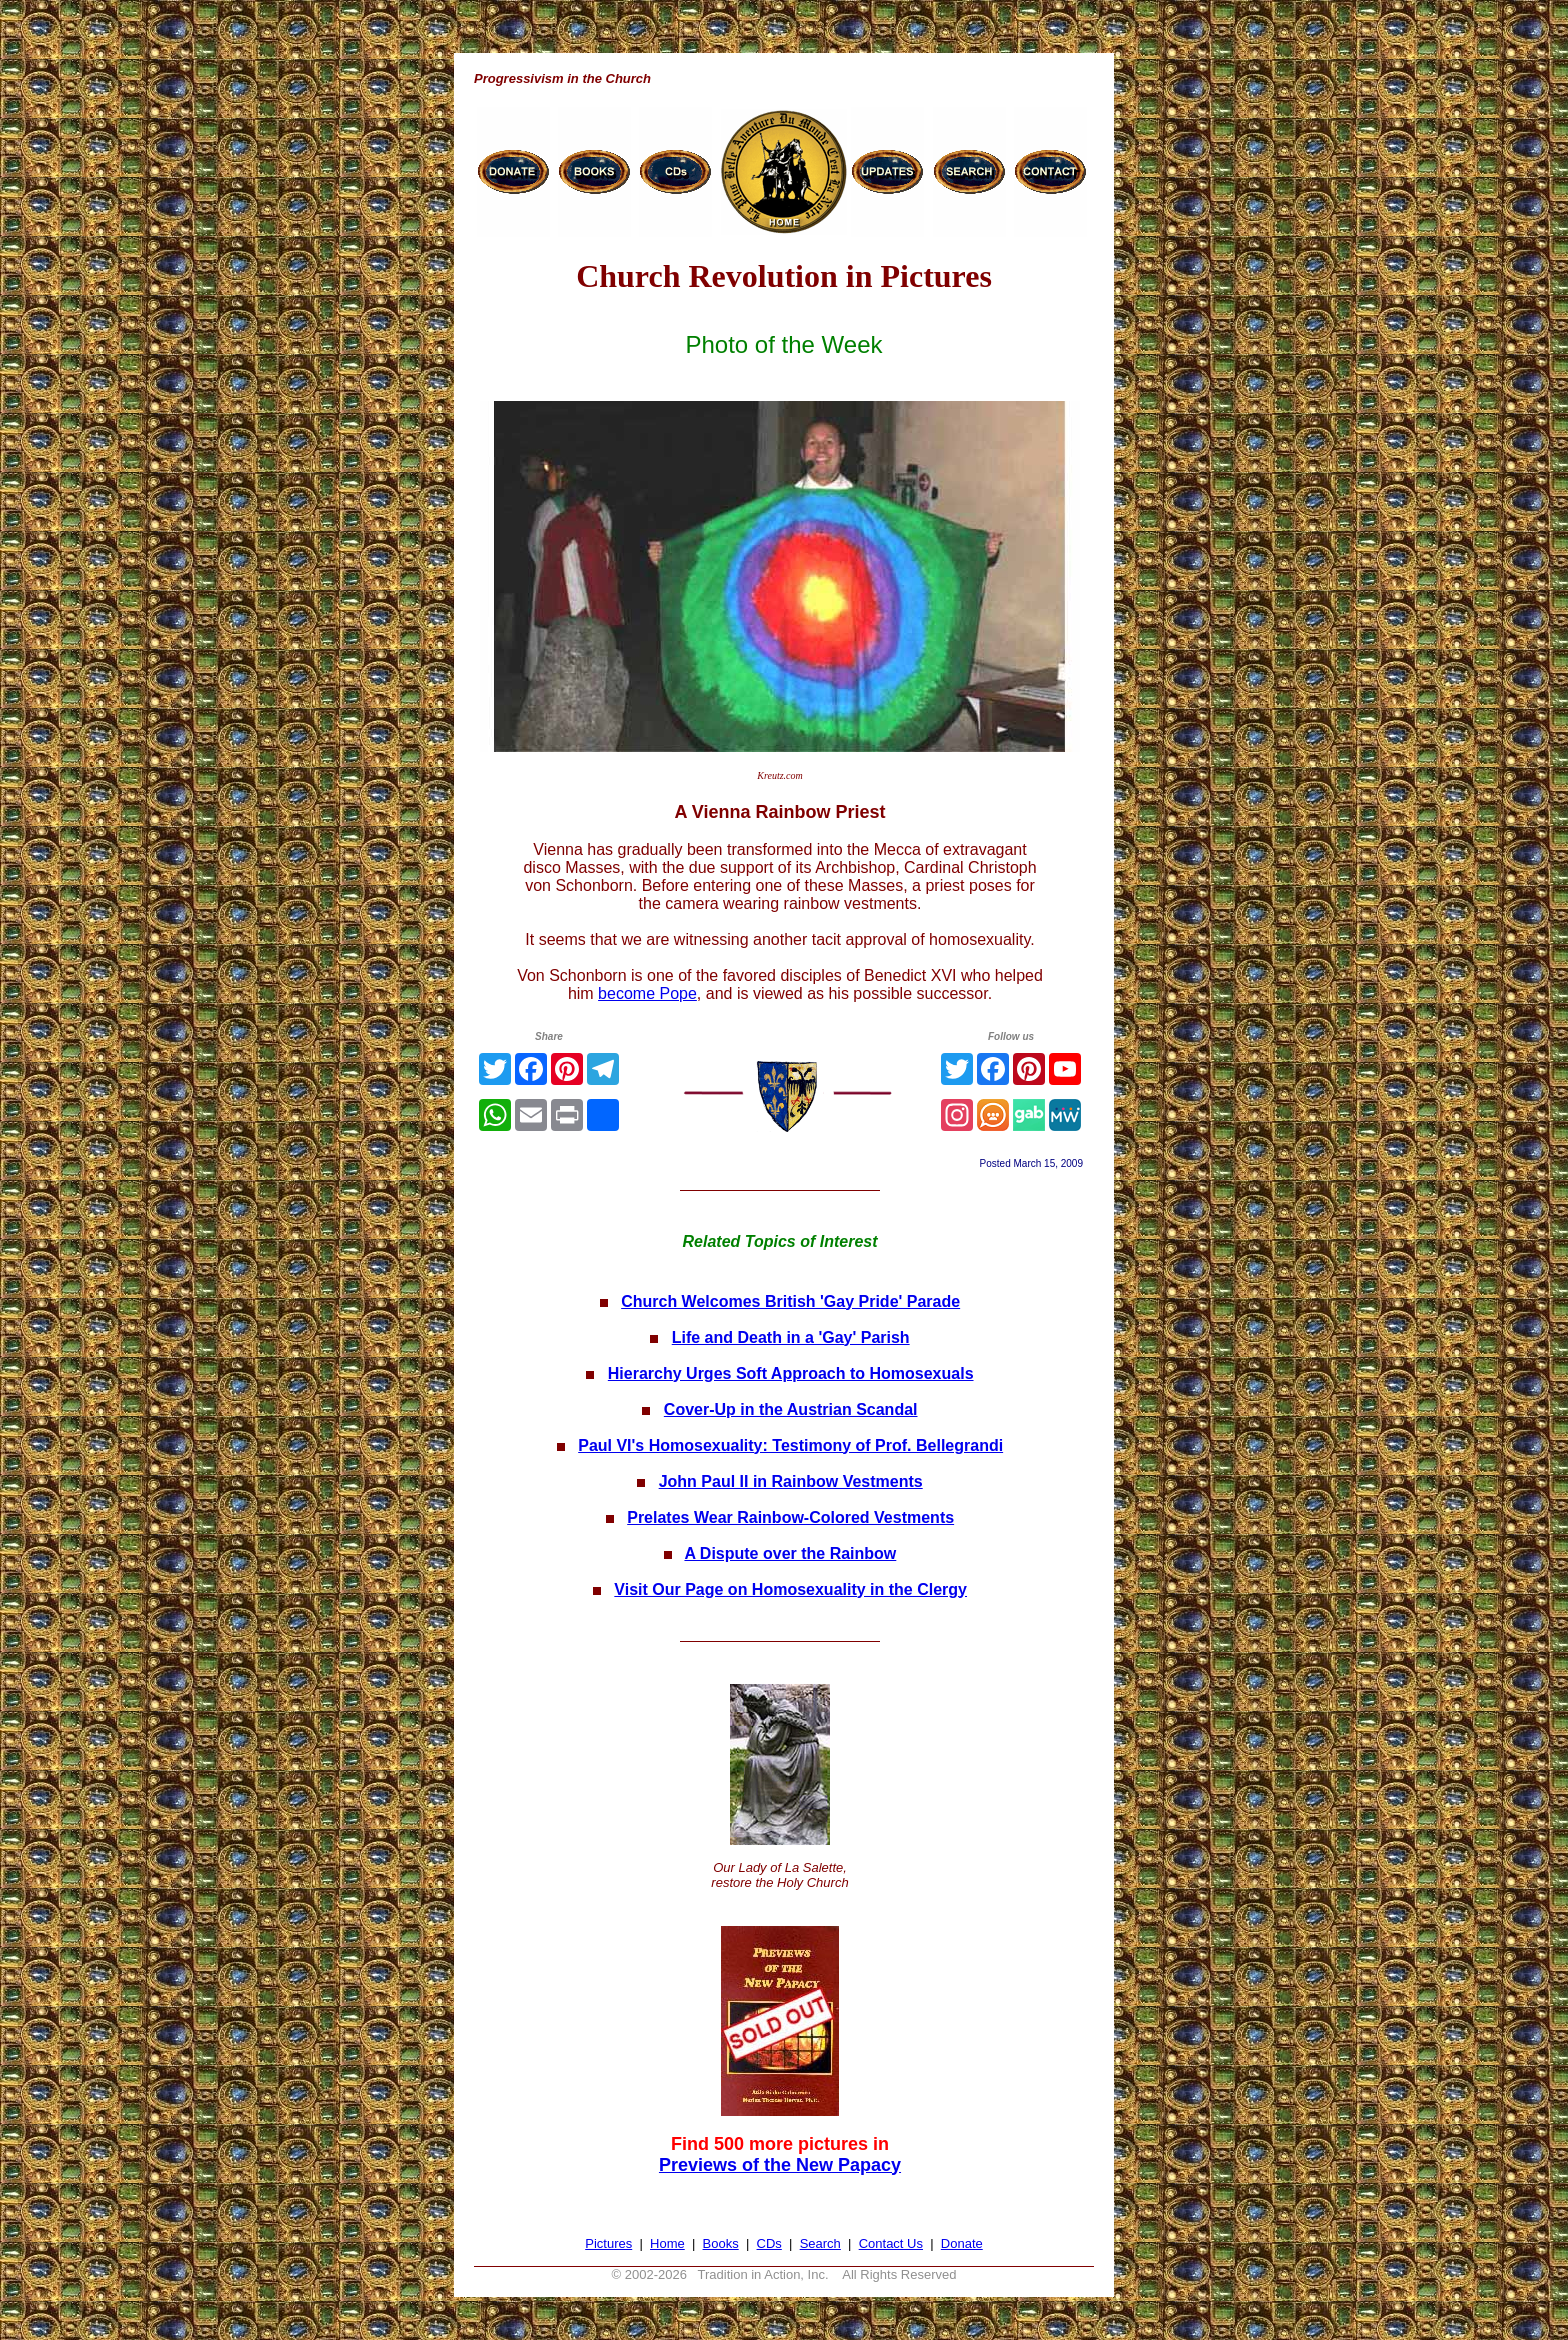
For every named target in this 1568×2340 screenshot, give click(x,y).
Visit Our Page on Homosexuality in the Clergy (790, 1589)
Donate (962, 2243)
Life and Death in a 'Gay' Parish (791, 1337)
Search (820, 2243)
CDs (769, 2243)
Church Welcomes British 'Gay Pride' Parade (790, 1301)
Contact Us (891, 2243)
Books (721, 2243)
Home (667, 2243)
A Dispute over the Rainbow (790, 1553)
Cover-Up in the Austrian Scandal (791, 1409)
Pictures (608, 2243)
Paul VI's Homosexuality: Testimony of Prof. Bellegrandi (790, 1445)
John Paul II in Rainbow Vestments (791, 1481)
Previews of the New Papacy (780, 2165)
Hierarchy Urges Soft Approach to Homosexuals (791, 1373)
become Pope (647, 993)
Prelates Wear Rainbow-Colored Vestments (790, 1517)
